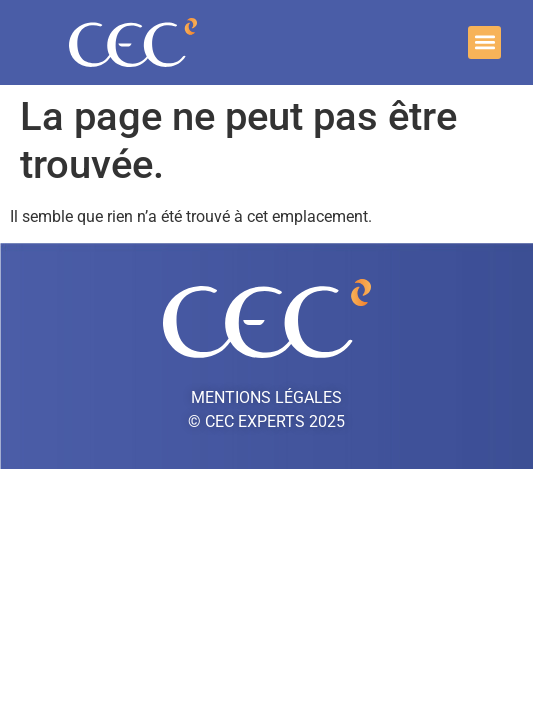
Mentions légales (266, 397)
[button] (484, 42)
